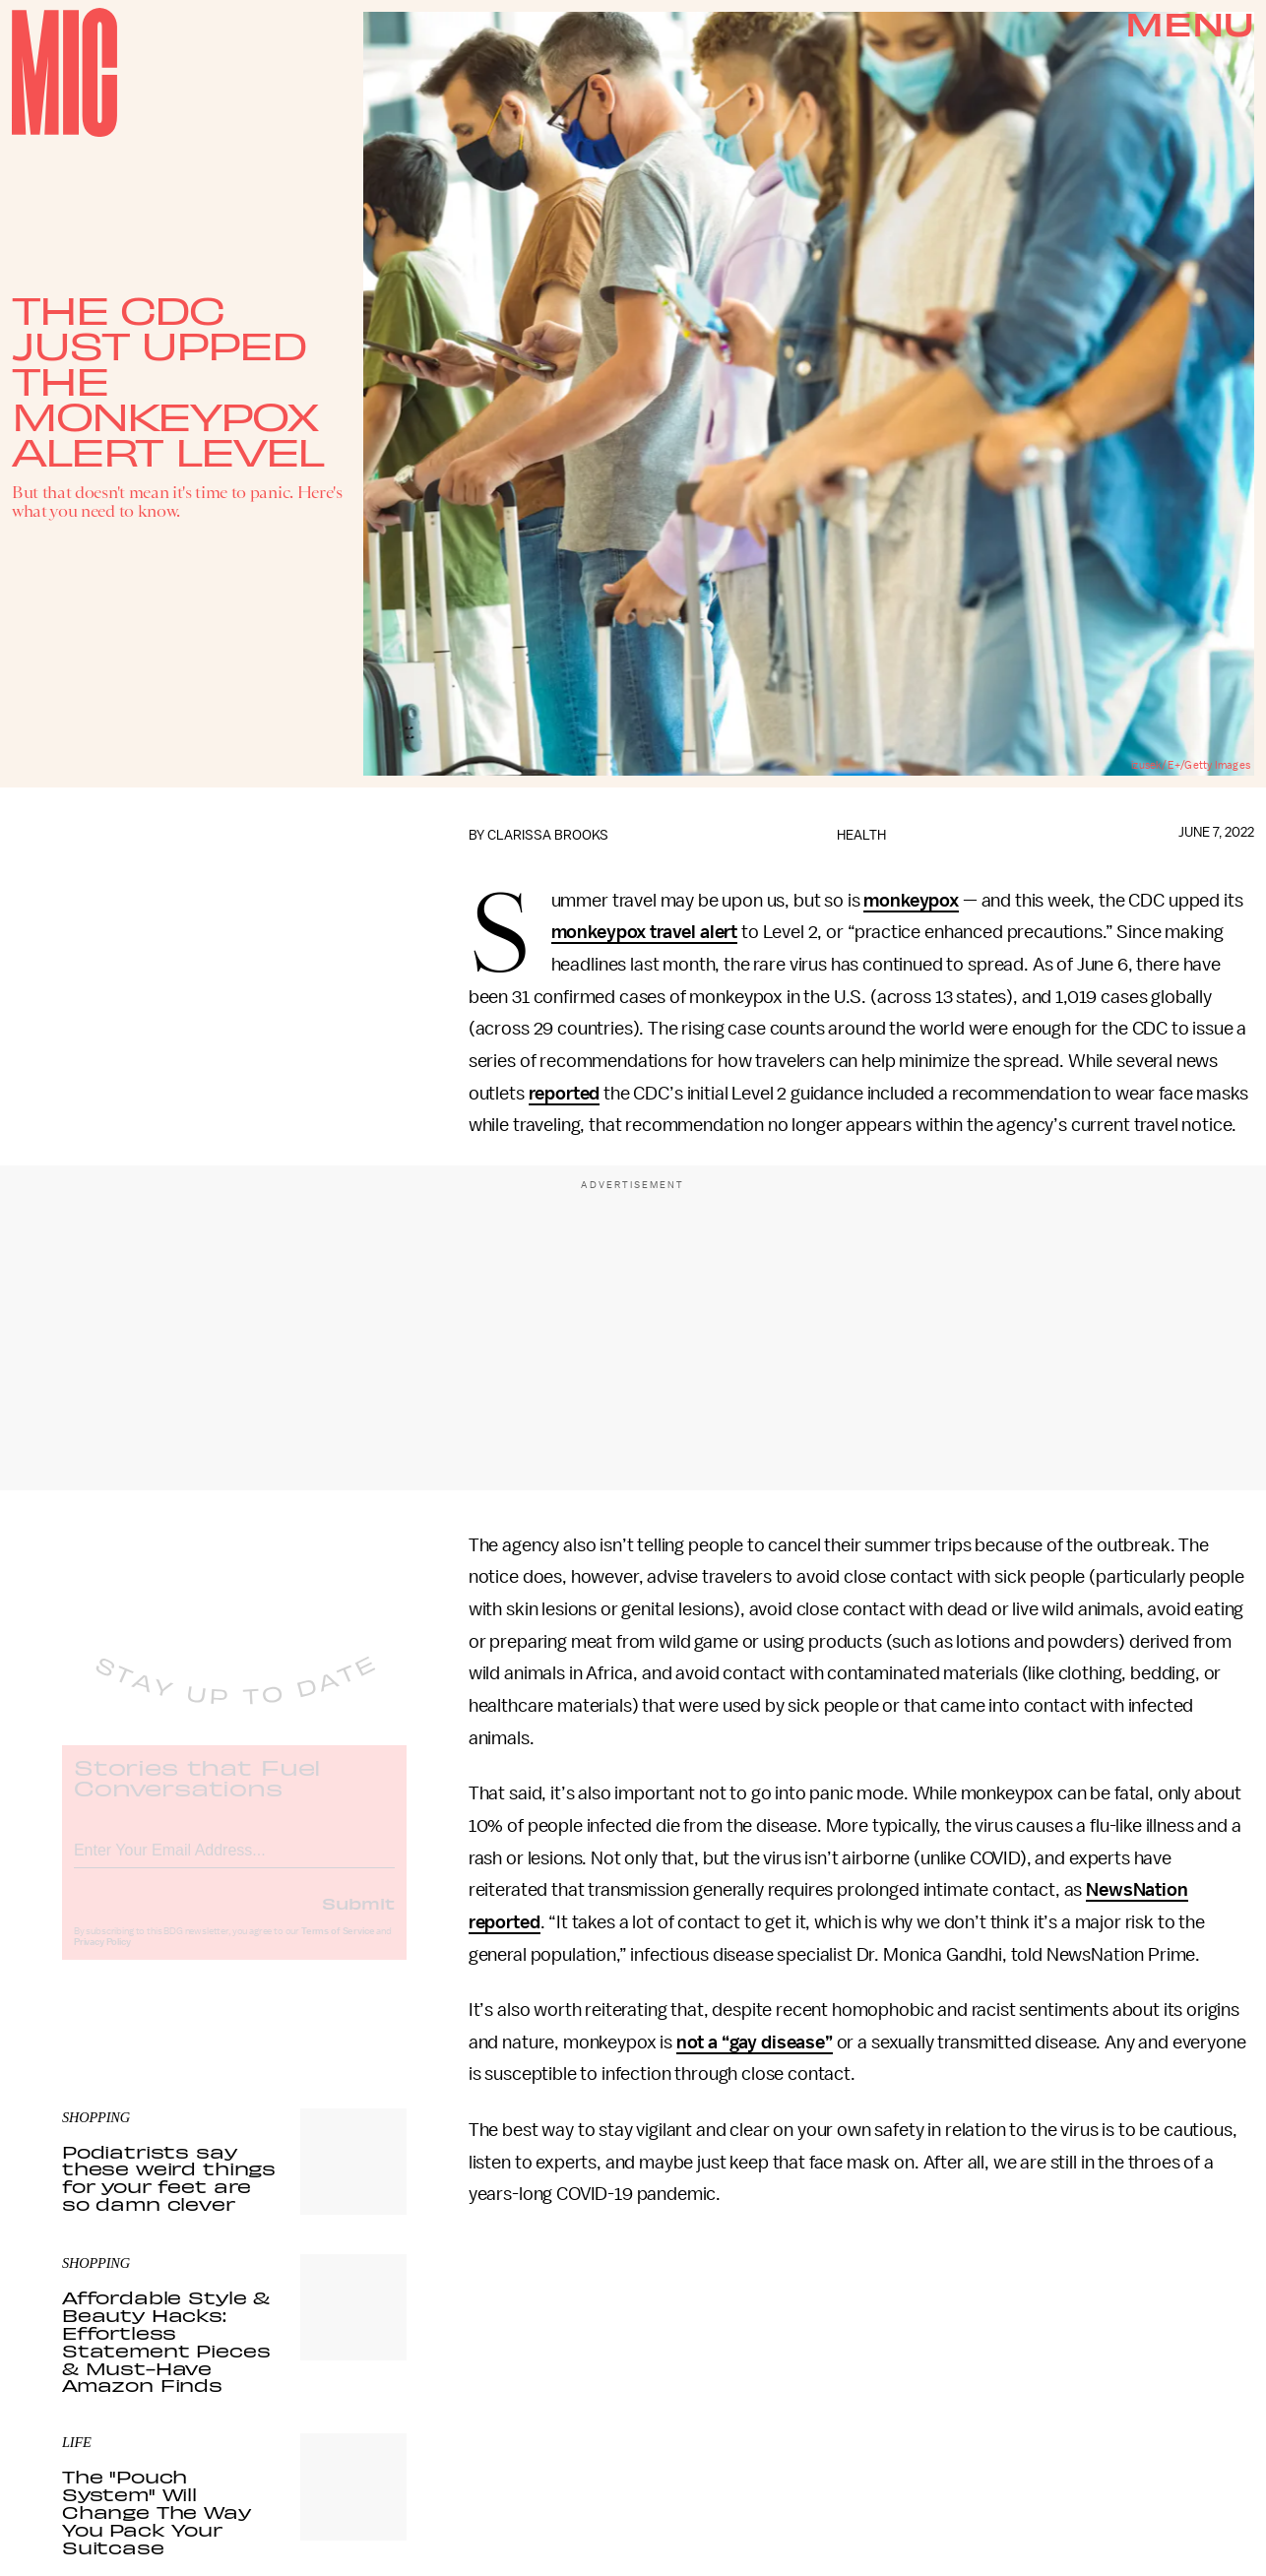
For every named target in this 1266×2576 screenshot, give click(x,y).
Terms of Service (337, 1948)
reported (565, 1093)
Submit (358, 1919)
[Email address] (234, 1864)
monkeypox (911, 901)
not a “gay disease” (754, 2042)
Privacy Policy (102, 1959)
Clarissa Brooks (547, 835)
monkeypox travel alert (644, 932)
